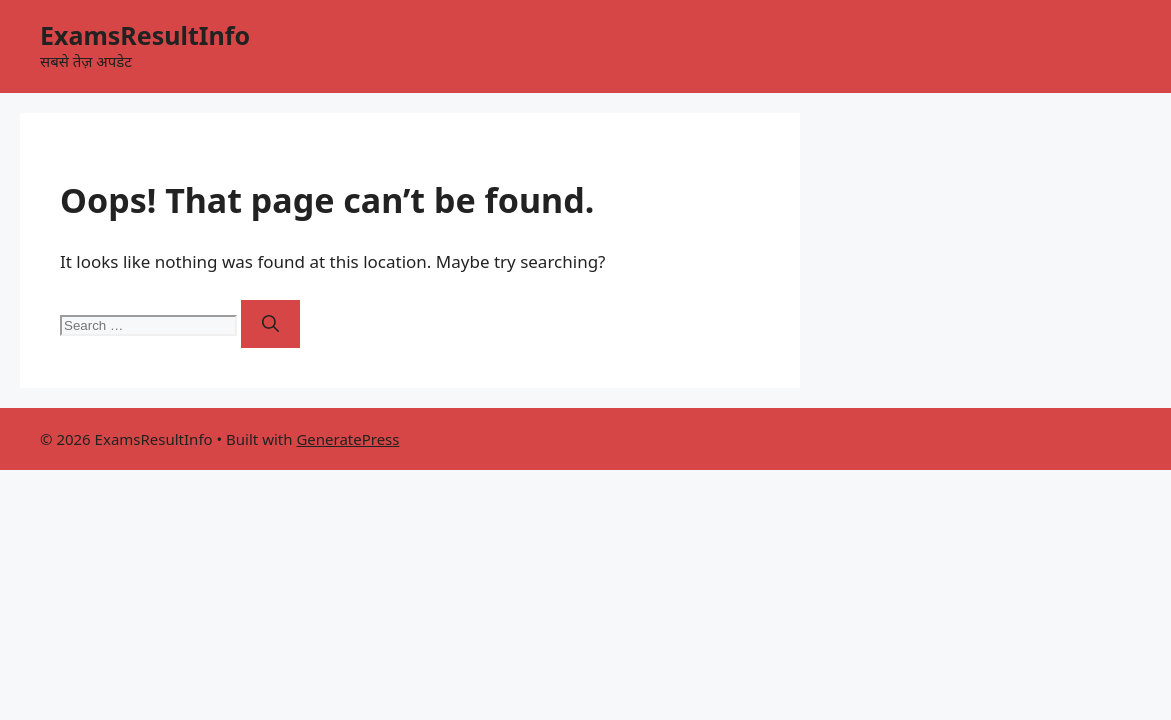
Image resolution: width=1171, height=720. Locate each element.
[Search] (270, 324)
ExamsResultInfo (145, 35)
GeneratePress (347, 439)
